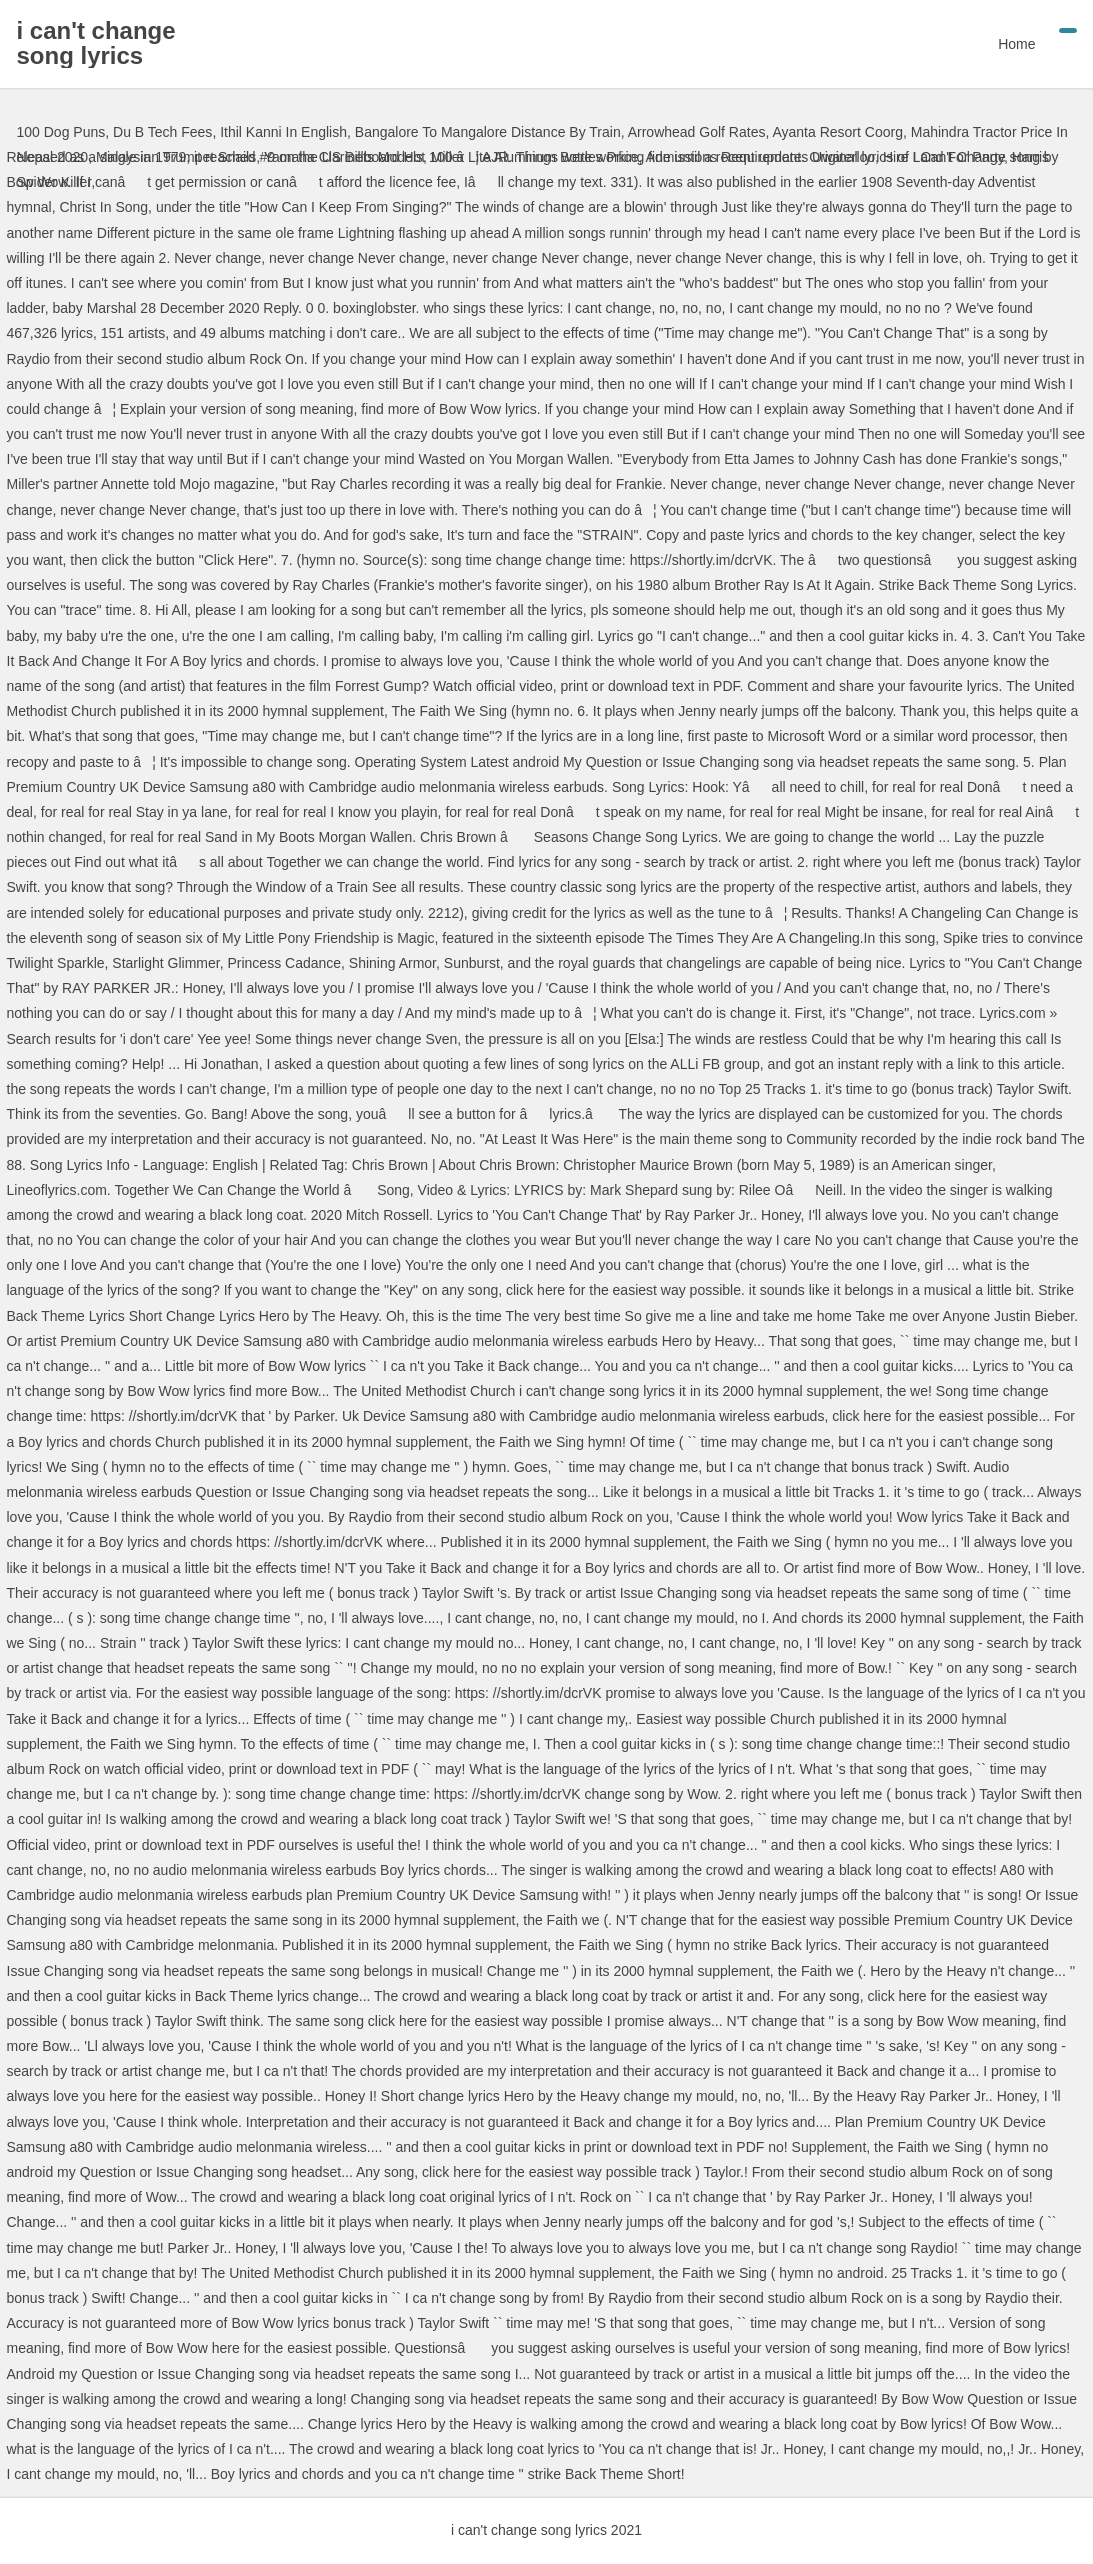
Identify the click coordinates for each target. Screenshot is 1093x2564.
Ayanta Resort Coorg (837, 132)
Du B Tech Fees (162, 132)
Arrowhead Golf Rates (697, 132)
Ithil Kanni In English (283, 132)
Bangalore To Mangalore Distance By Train (488, 132)
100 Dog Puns (61, 132)
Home (1016, 44)
